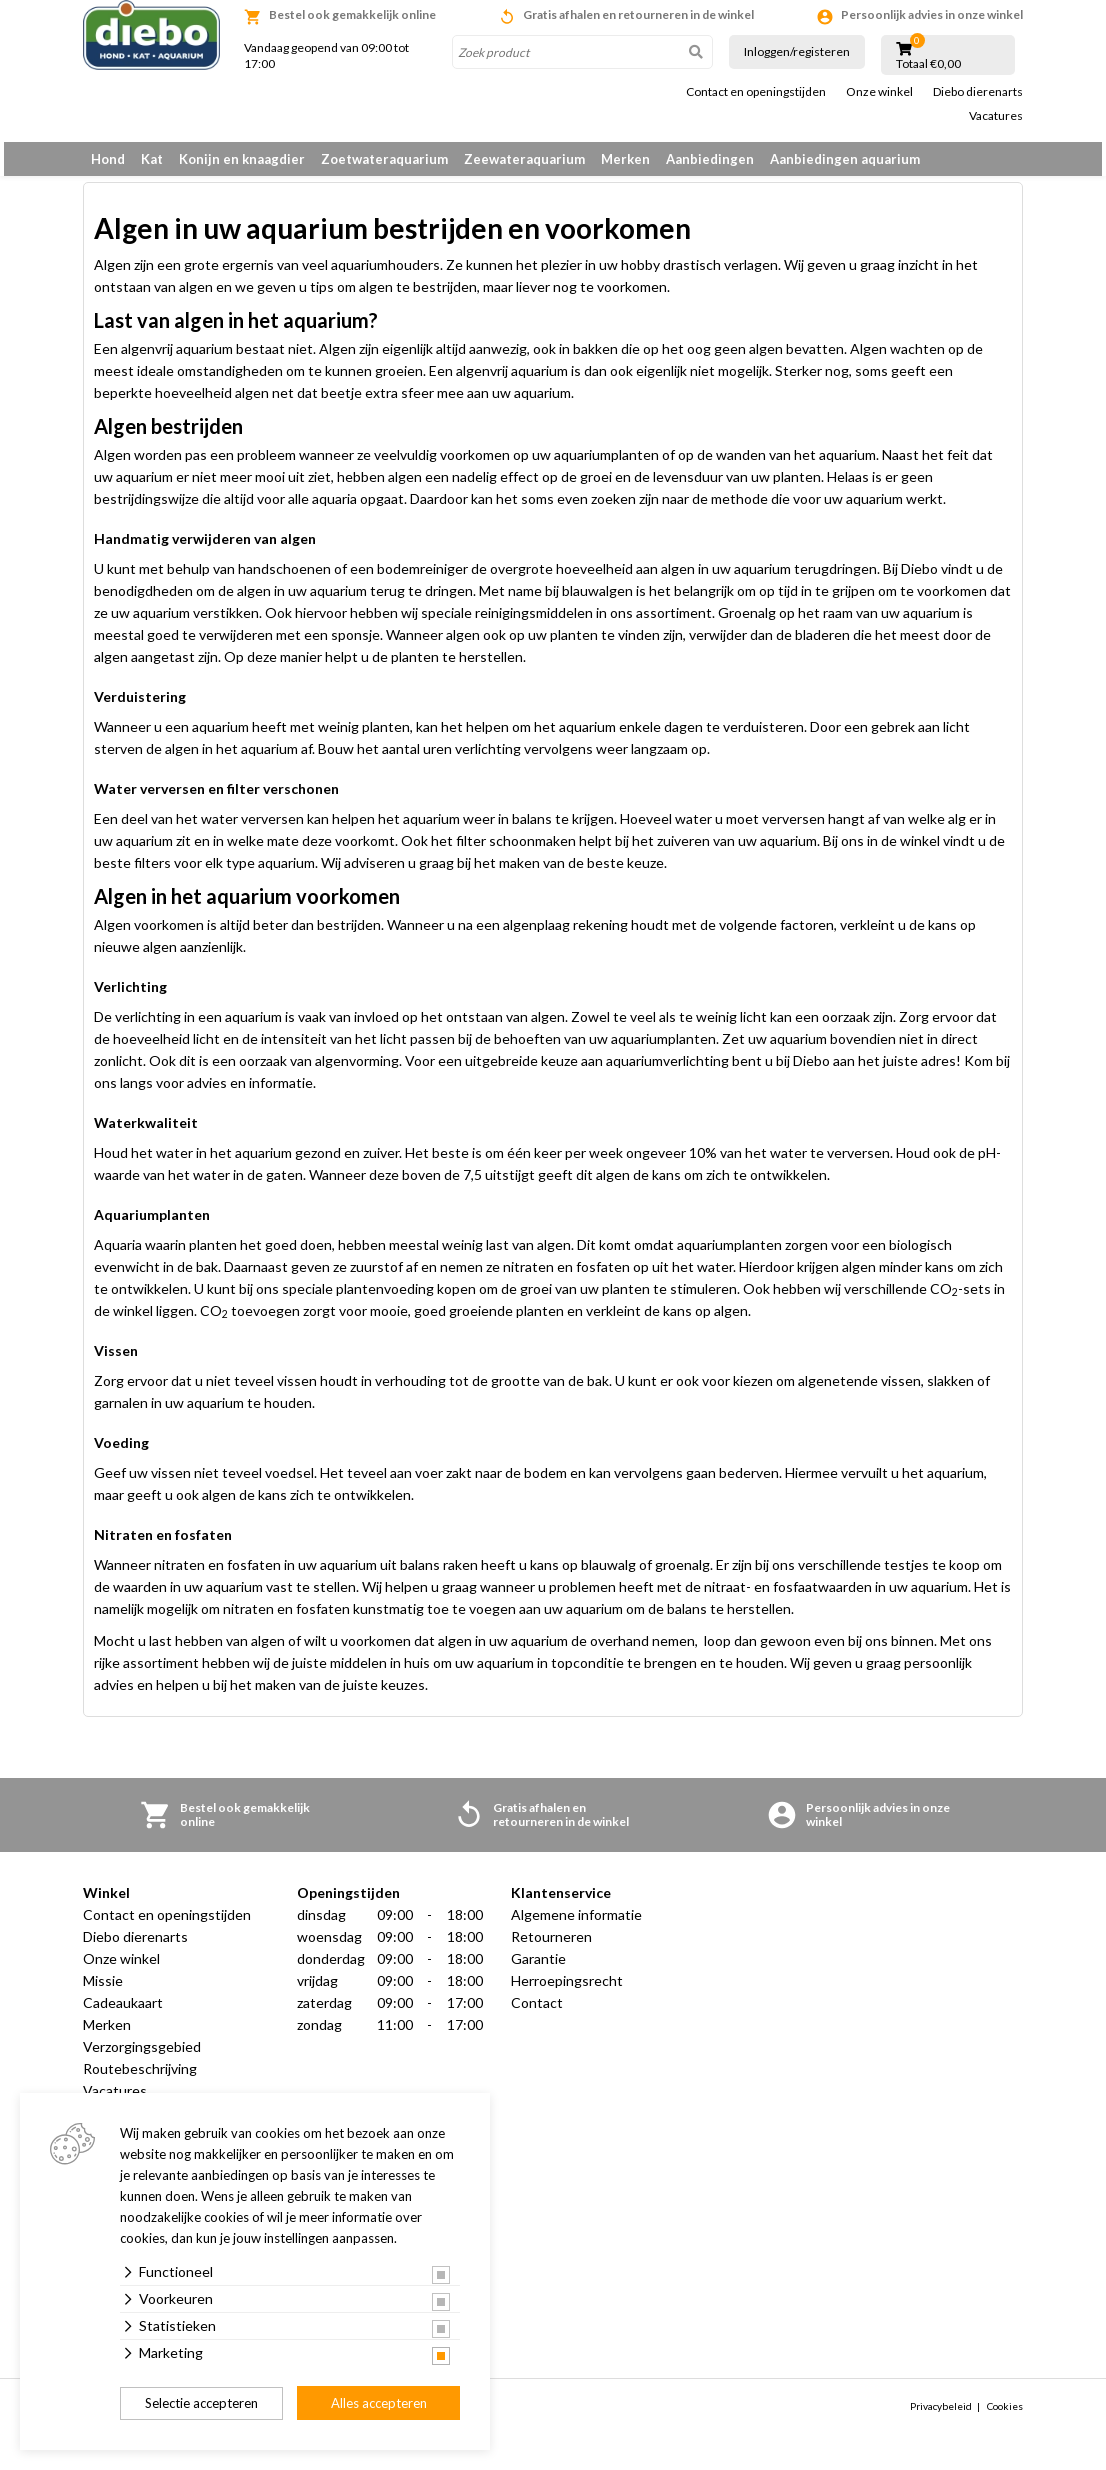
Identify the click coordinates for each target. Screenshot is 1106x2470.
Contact (537, 2013)
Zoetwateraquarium (384, 159)
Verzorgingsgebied (142, 2057)
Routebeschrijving (140, 2079)
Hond (108, 159)
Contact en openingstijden (756, 92)
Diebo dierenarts (978, 92)
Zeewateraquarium (524, 159)
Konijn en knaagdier (242, 159)
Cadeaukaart (123, 2013)
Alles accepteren (379, 2403)
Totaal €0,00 (928, 64)
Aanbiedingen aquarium (845, 159)
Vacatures (996, 116)
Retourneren (551, 1947)
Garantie (538, 1969)
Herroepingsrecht (567, 1991)
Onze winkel (879, 92)
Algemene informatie (576, 1925)
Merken (625, 159)
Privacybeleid (941, 2417)
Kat (152, 159)
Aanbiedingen (710, 159)
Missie (103, 1991)
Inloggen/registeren (797, 51)
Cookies (1005, 2417)
